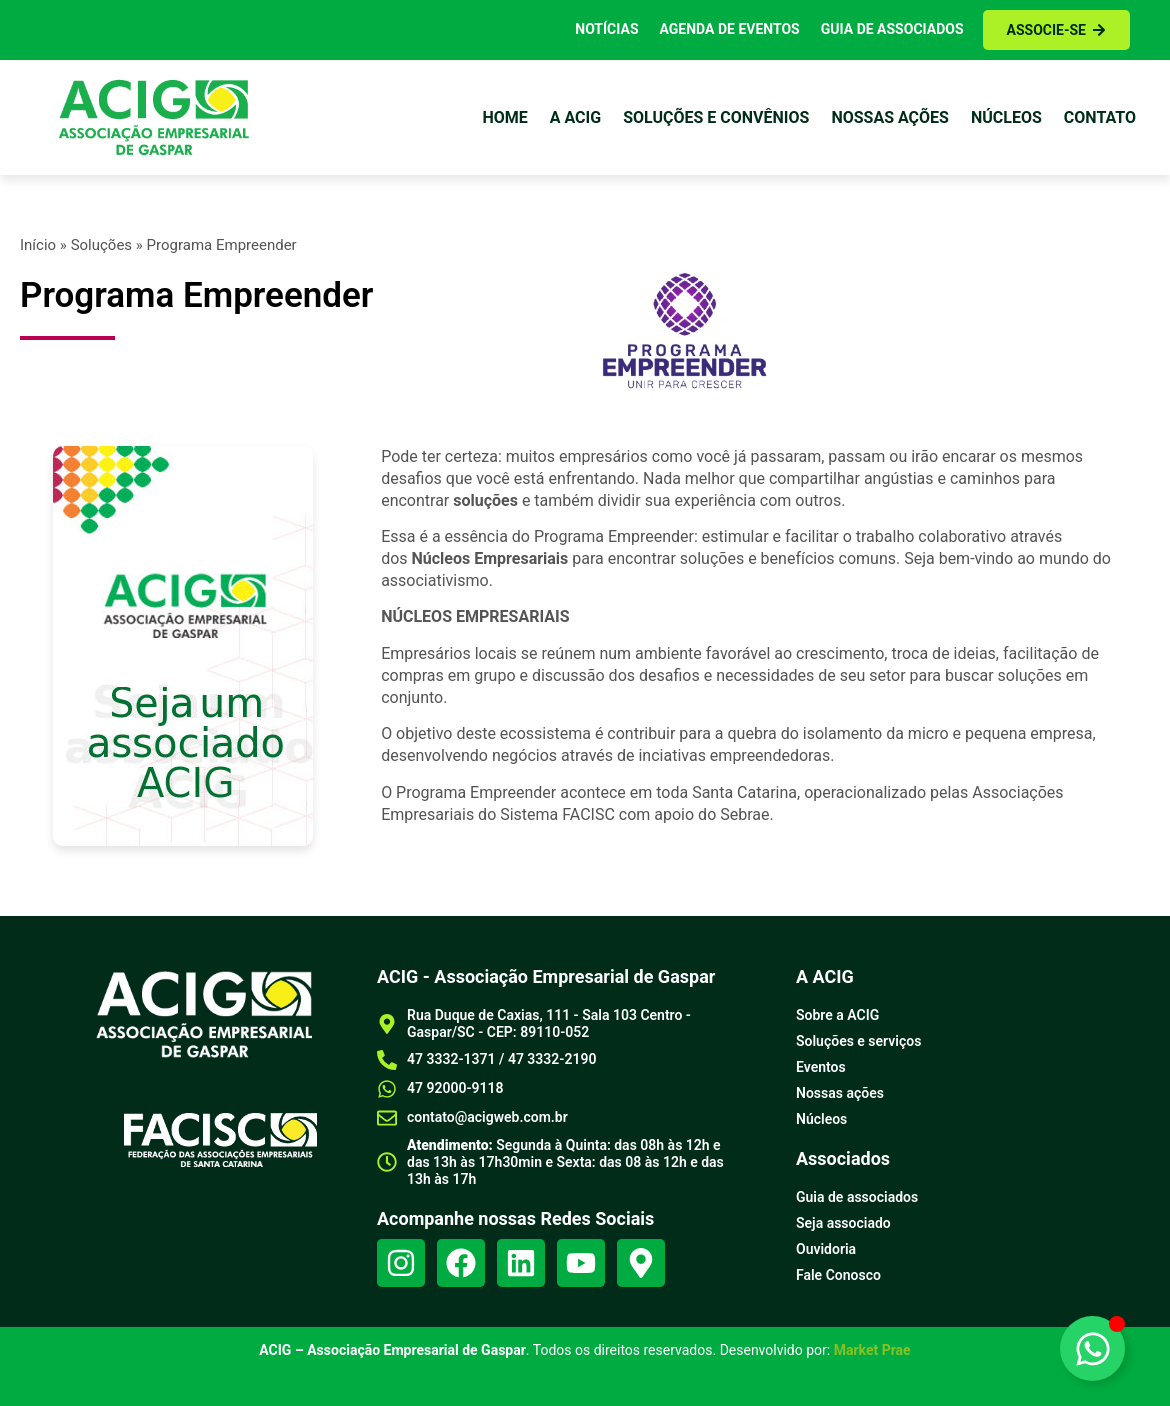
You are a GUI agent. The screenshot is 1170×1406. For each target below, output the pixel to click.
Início (38, 245)
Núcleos (1006, 117)
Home (504, 117)
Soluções (101, 245)
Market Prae (872, 1350)
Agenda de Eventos (730, 29)
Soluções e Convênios (716, 117)
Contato (1100, 117)
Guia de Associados (892, 29)
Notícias (606, 29)
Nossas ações (890, 117)
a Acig (575, 117)
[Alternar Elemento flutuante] (1092, 1348)
